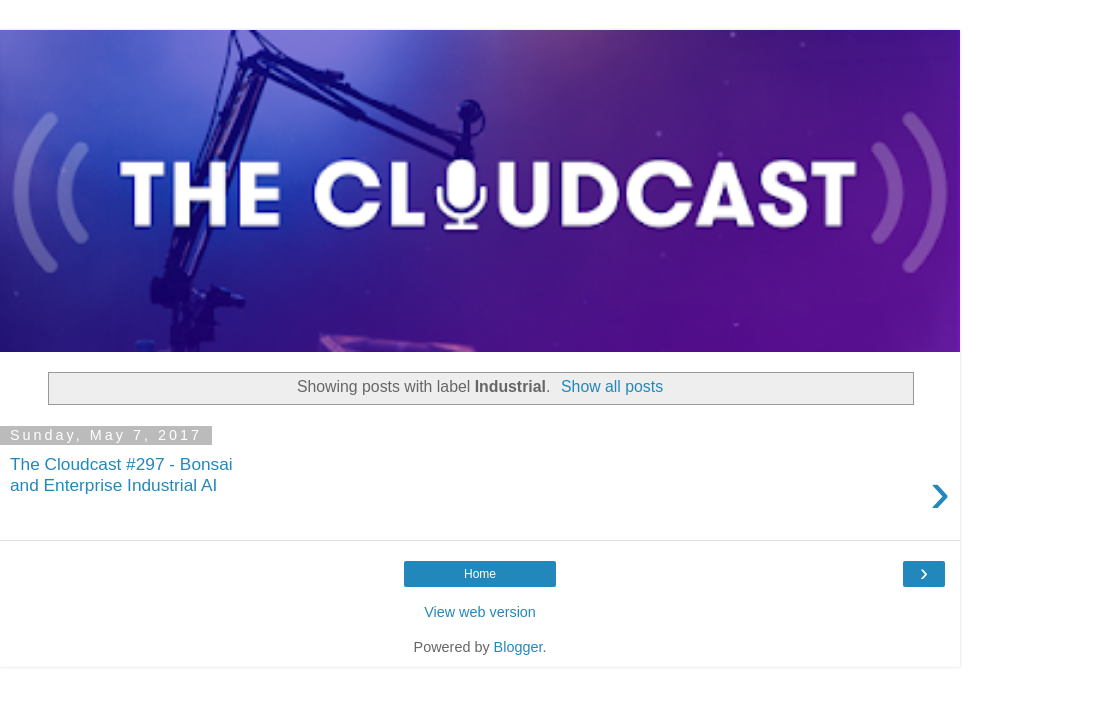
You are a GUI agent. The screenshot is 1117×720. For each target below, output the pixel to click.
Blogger (518, 647)
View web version (480, 612)
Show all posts (612, 386)
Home (480, 574)
